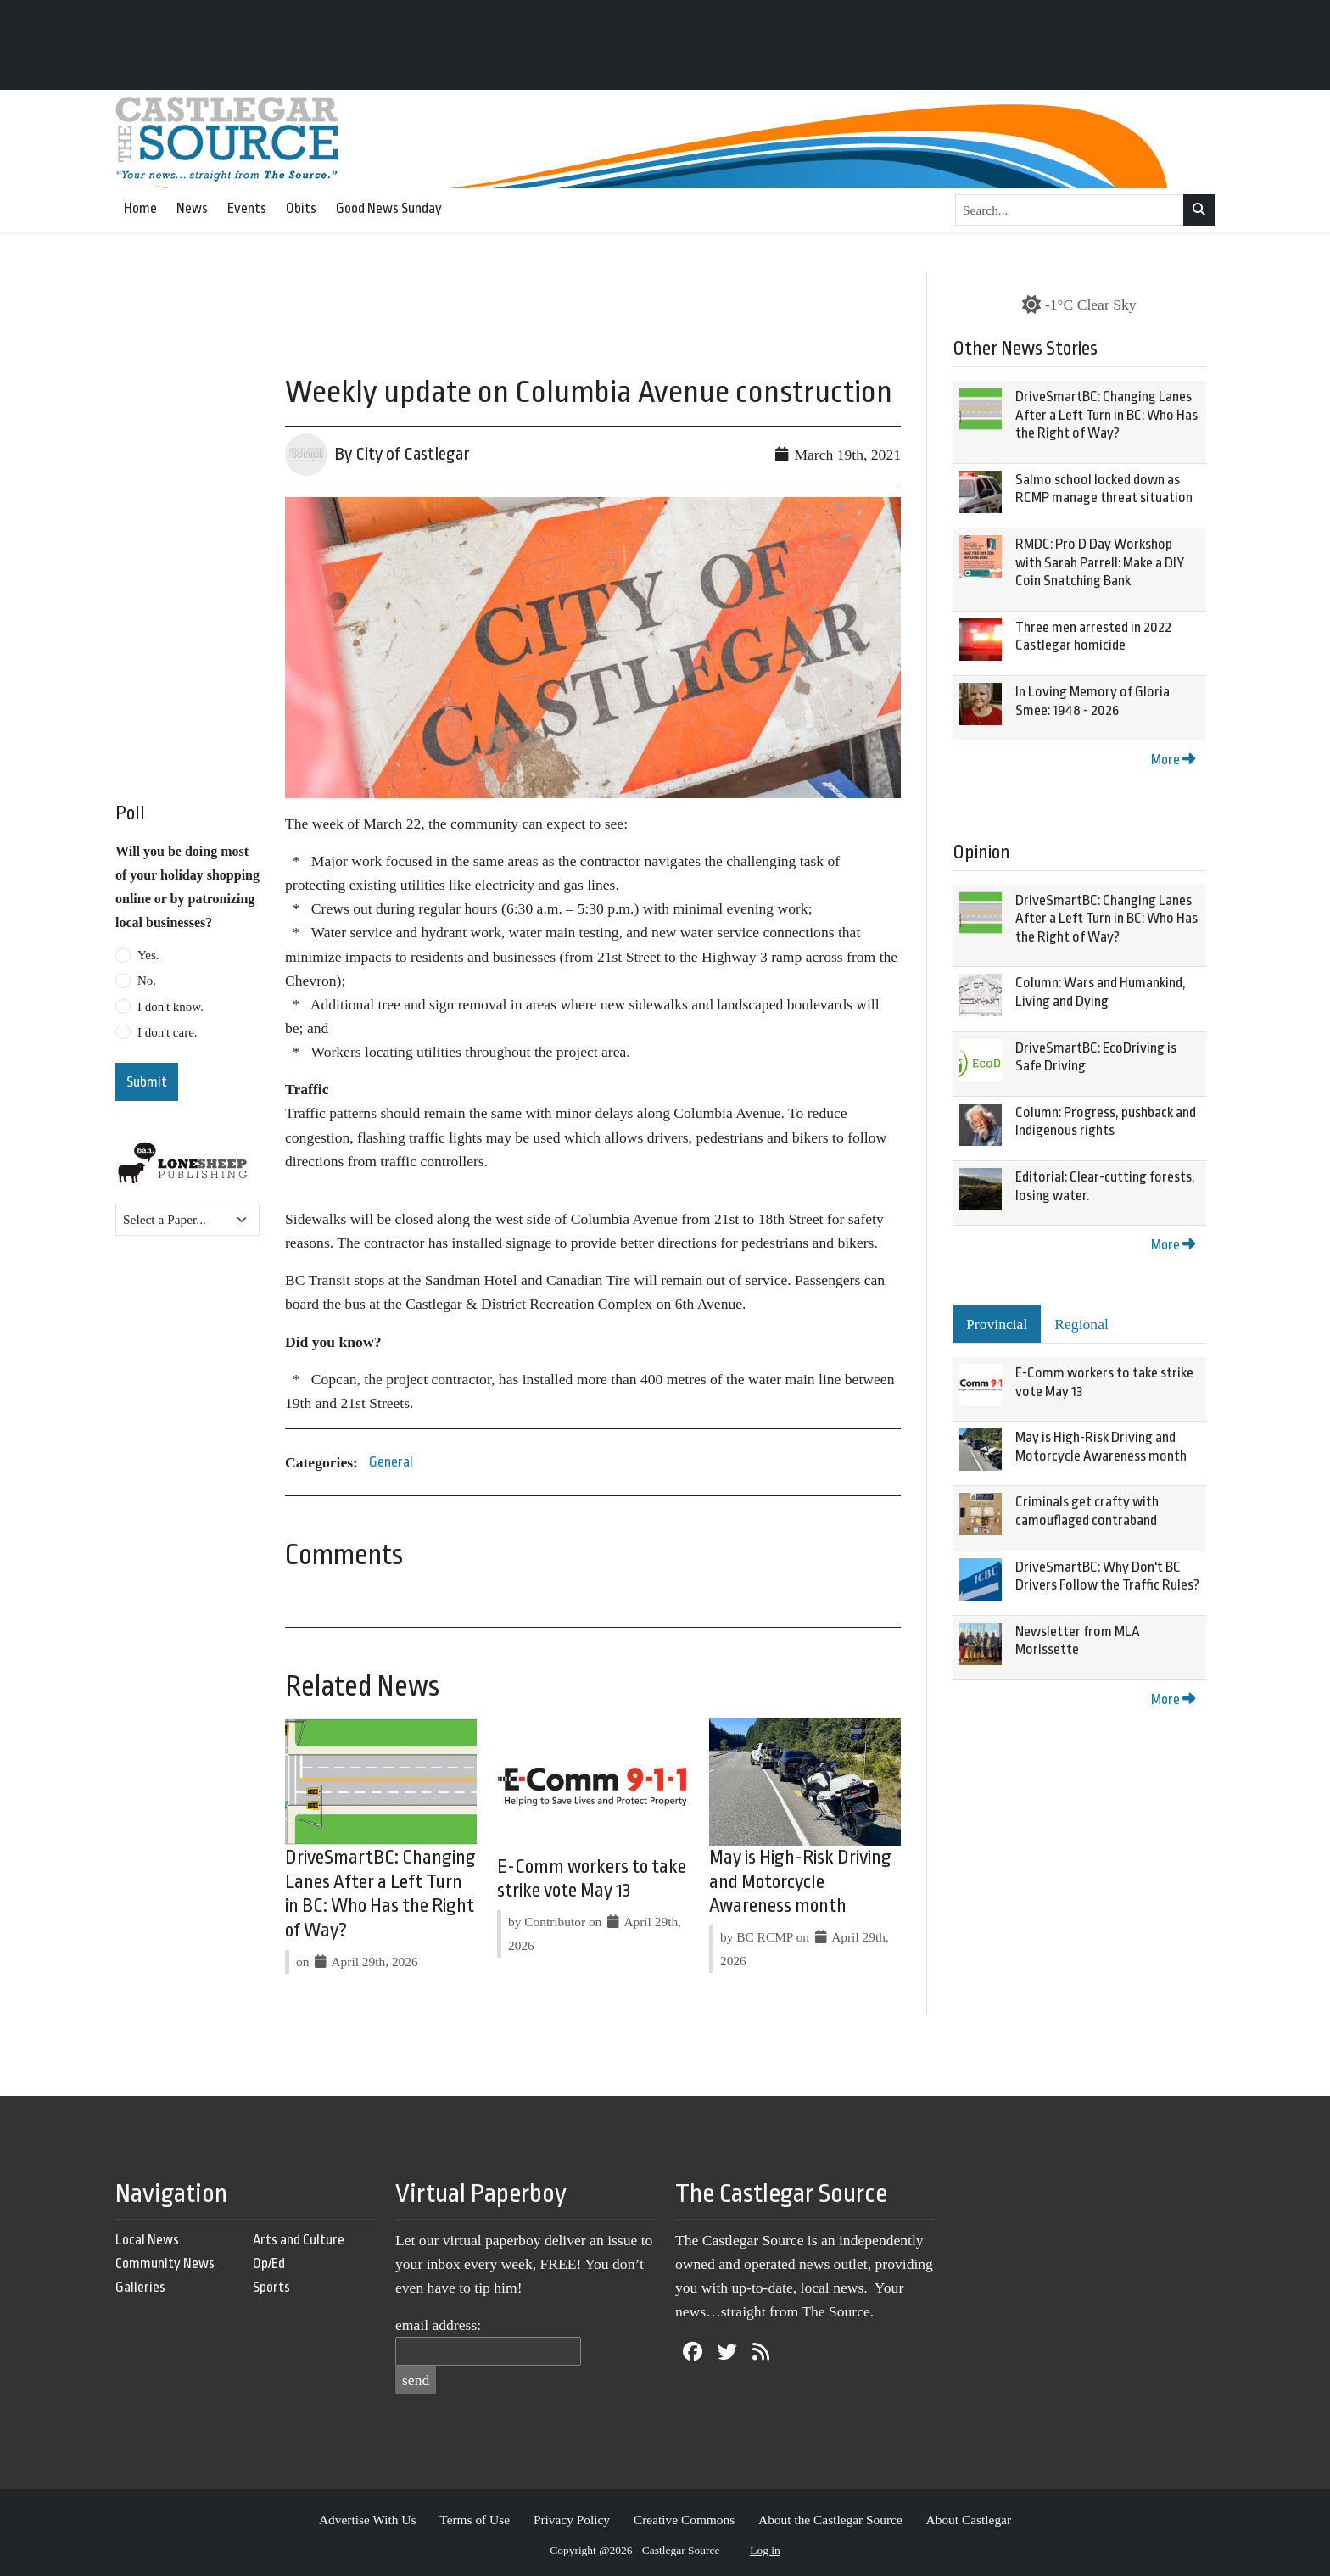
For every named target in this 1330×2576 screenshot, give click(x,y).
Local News (147, 2240)
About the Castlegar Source (830, 2519)
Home (140, 208)
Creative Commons (684, 2519)
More (1173, 760)
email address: (438, 2324)
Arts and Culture (298, 2240)
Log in (765, 2550)
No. (146, 980)
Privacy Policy (572, 2519)
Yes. (148, 955)
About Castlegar (968, 2519)
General (391, 1462)
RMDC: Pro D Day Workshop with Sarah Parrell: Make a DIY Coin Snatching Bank (1099, 562)
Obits (301, 208)
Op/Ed (269, 2263)
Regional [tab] (1081, 1324)
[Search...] (1069, 210)
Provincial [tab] (996, 1324)
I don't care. (167, 1032)
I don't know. (170, 1007)
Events (246, 208)
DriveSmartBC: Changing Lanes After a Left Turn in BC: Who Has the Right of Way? (1106, 414)
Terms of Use (474, 2519)
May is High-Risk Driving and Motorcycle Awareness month (800, 1882)
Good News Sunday (389, 208)
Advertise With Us (367, 2519)
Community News (165, 2263)
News (192, 208)
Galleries (140, 2287)
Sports (271, 2287)
